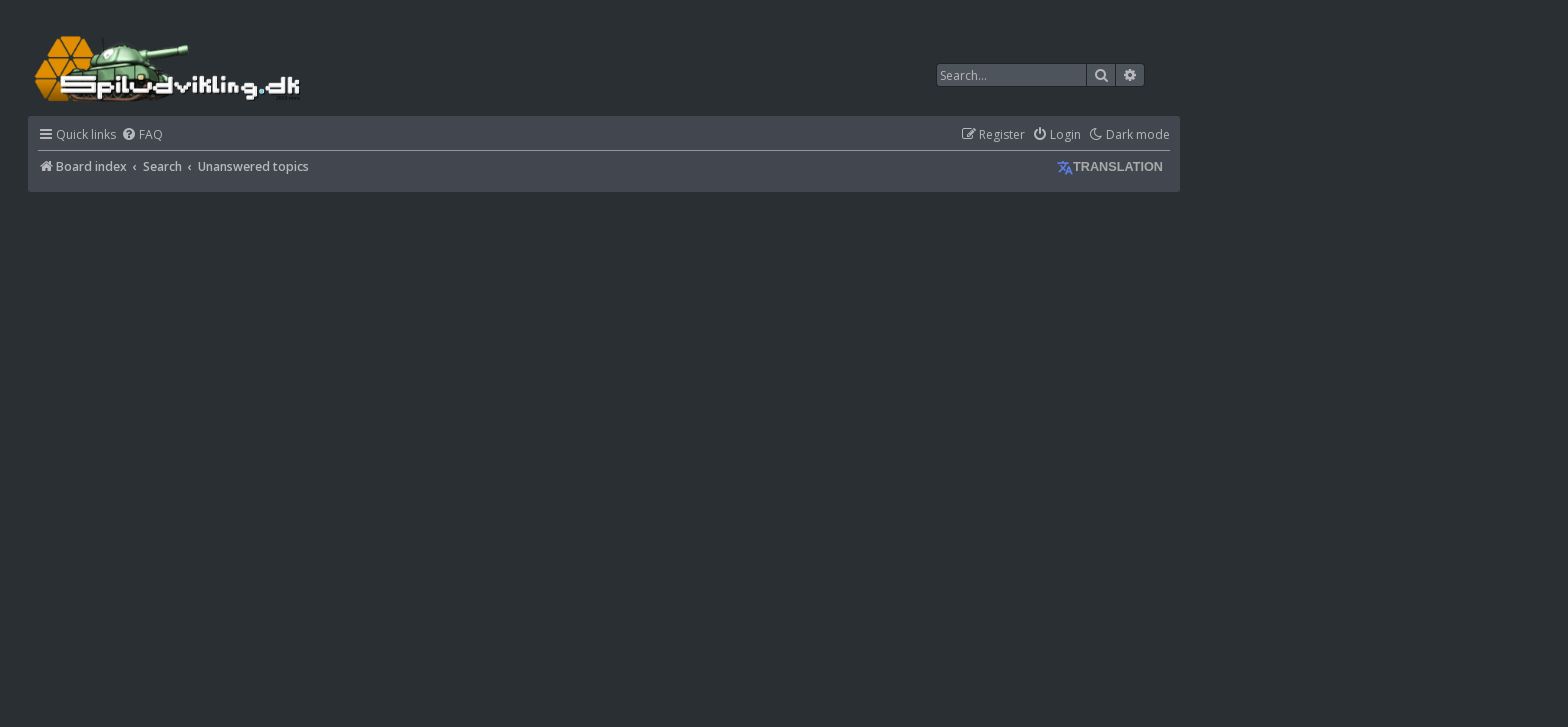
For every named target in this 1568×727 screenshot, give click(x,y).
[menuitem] (142, 135)
